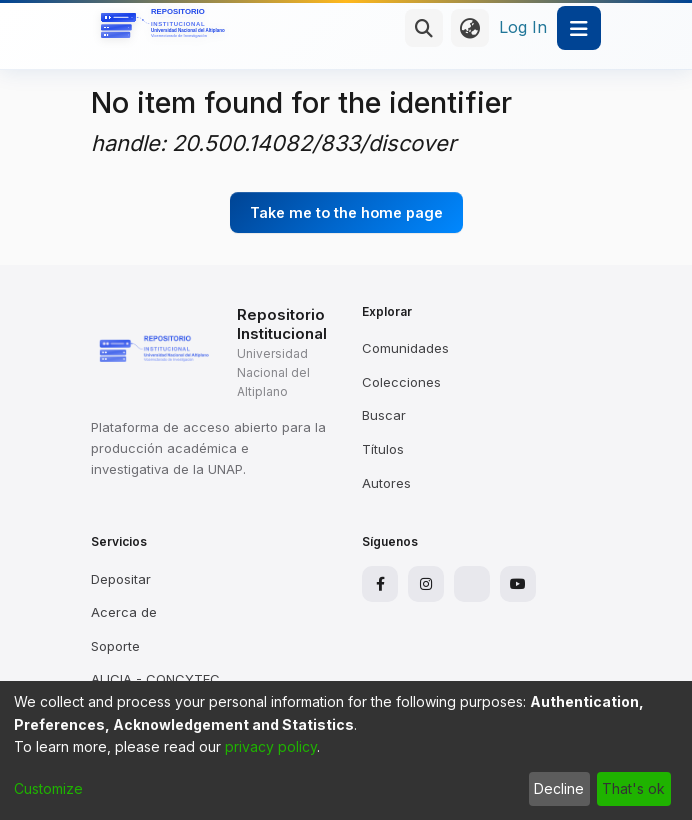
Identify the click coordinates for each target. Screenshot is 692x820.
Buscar (384, 415)
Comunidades (405, 348)
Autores (386, 483)
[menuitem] (470, 28)
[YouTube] (518, 584)
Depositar (121, 579)
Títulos (383, 449)
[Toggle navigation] (579, 28)
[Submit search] (424, 28)
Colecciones (401, 382)
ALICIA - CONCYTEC (155, 679)
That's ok (633, 788)
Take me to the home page (346, 212)
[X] (472, 584)
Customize (48, 788)
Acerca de (124, 612)
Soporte (115, 646)
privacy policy (271, 746)
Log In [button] (524, 27)
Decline (559, 788)
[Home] (166, 28)
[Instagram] (426, 584)
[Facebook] (380, 584)
